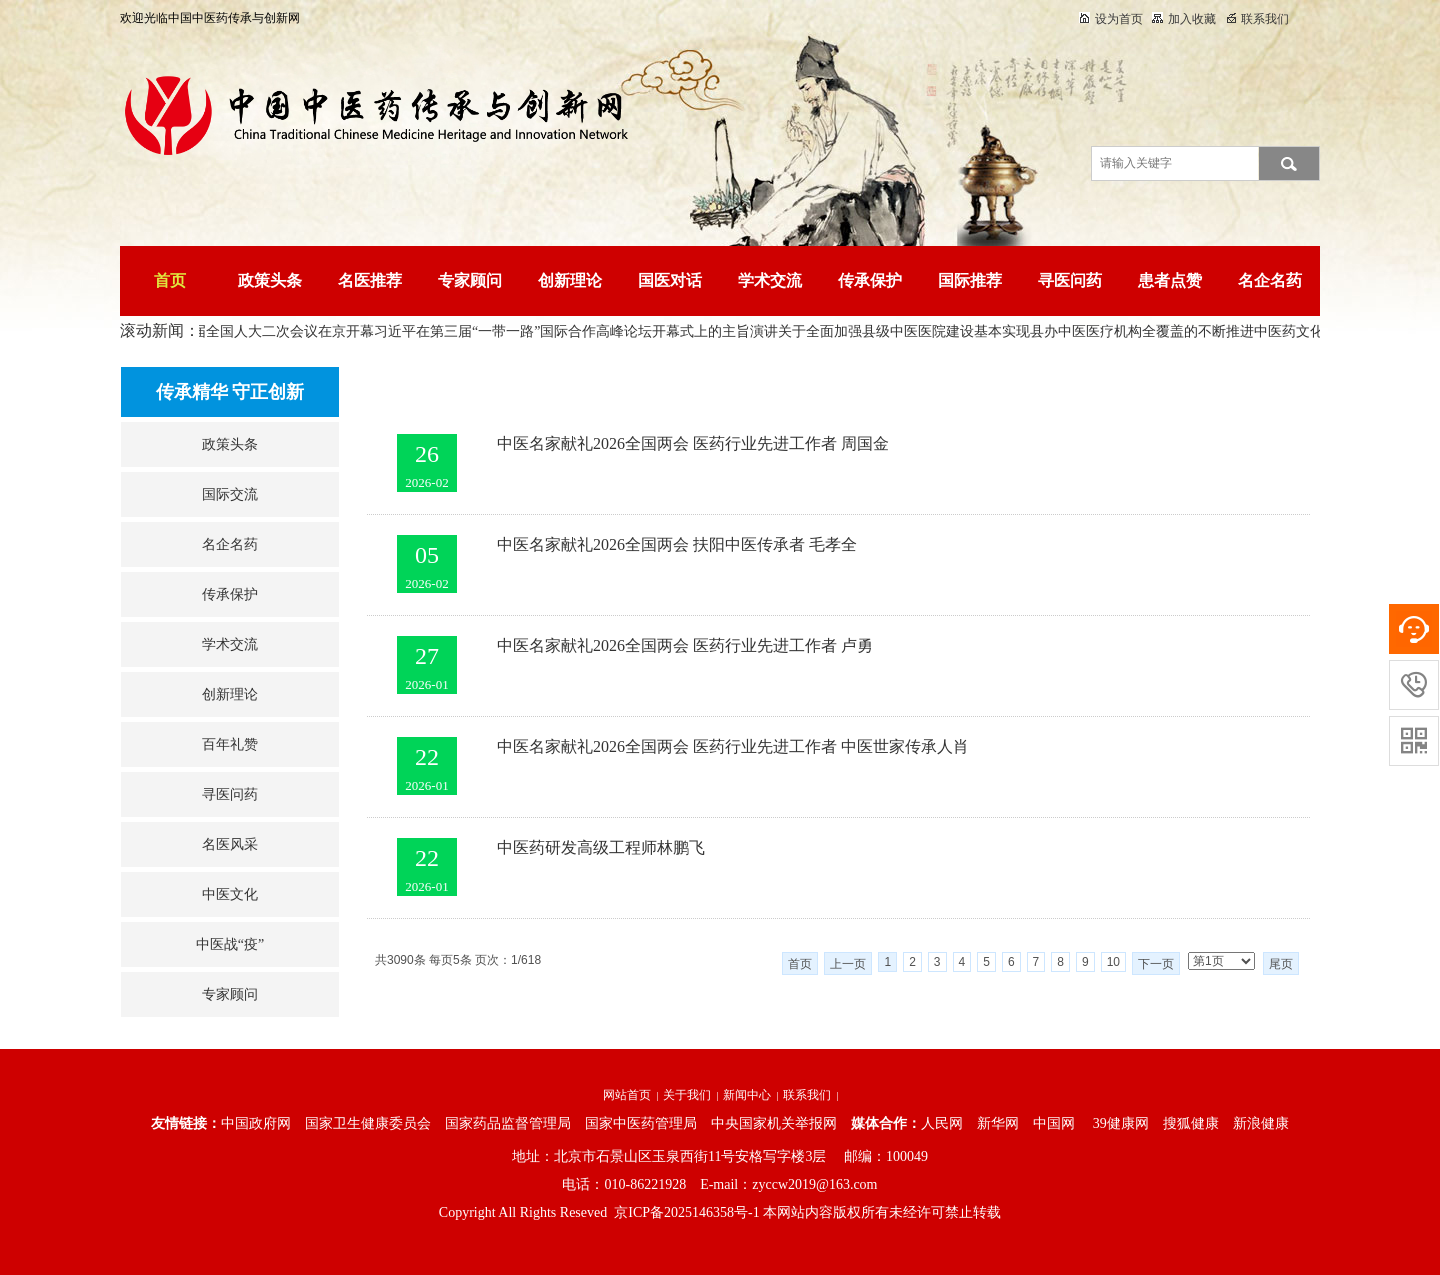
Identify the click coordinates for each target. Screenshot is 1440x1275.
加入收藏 (1184, 19)
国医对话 (670, 280)
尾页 (1281, 964)
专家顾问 (470, 280)
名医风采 (230, 844)
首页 (170, 280)
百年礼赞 (230, 744)
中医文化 (230, 894)
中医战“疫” (230, 944)
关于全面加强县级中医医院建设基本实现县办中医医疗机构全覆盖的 (992, 331)
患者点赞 (1170, 280)
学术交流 (770, 280)
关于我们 (687, 1095)
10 (1113, 962)
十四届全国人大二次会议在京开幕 (273, 331)
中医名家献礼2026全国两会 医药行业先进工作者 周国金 (693, 443)
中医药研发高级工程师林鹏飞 (601, 847)
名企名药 (1270, 280)
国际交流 (230, 494)
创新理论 (570, 280)
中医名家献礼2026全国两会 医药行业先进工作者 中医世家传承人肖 (733, 746)
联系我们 (1258, 19)
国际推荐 (970, 280)
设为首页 (1111, 19)
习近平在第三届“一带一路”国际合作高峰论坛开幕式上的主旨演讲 (580, 331)
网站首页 (627, 1095)
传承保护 (870, 280)
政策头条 (270, 280)
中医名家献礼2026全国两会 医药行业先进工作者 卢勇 (685, 645)
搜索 (1289, 163)
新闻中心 (747, 1095)
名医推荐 (370, 280)
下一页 (1156, 964)
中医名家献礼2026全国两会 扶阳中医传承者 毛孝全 (677, 544)
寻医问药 (1070, 280)
